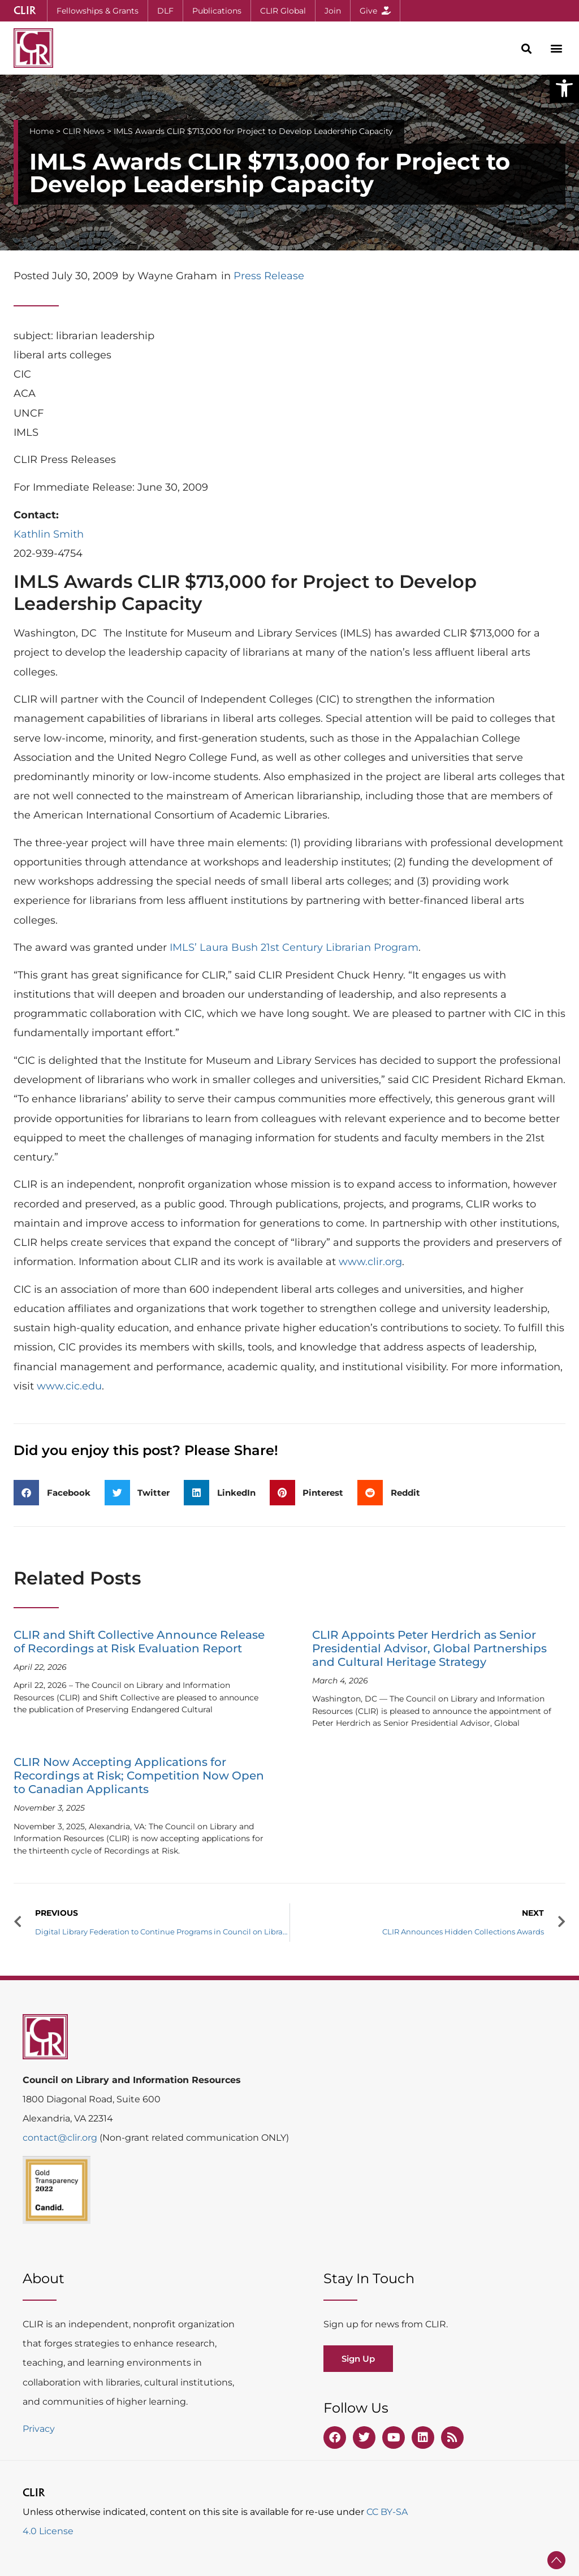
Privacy (39, 2428)
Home (41, 131)
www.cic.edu (69, 1386)
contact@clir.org (61, 2137)
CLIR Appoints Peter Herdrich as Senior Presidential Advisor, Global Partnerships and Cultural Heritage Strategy (429, 1648)
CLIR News (84, 131)
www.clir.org (370, 1261)
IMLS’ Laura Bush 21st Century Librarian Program (294, 947)
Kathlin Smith (49, 534)
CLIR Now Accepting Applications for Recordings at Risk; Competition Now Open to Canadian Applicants (139, 1775)
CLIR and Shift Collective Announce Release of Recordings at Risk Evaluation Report (139, 1641)
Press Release (269, 276)
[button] (564, 88)
